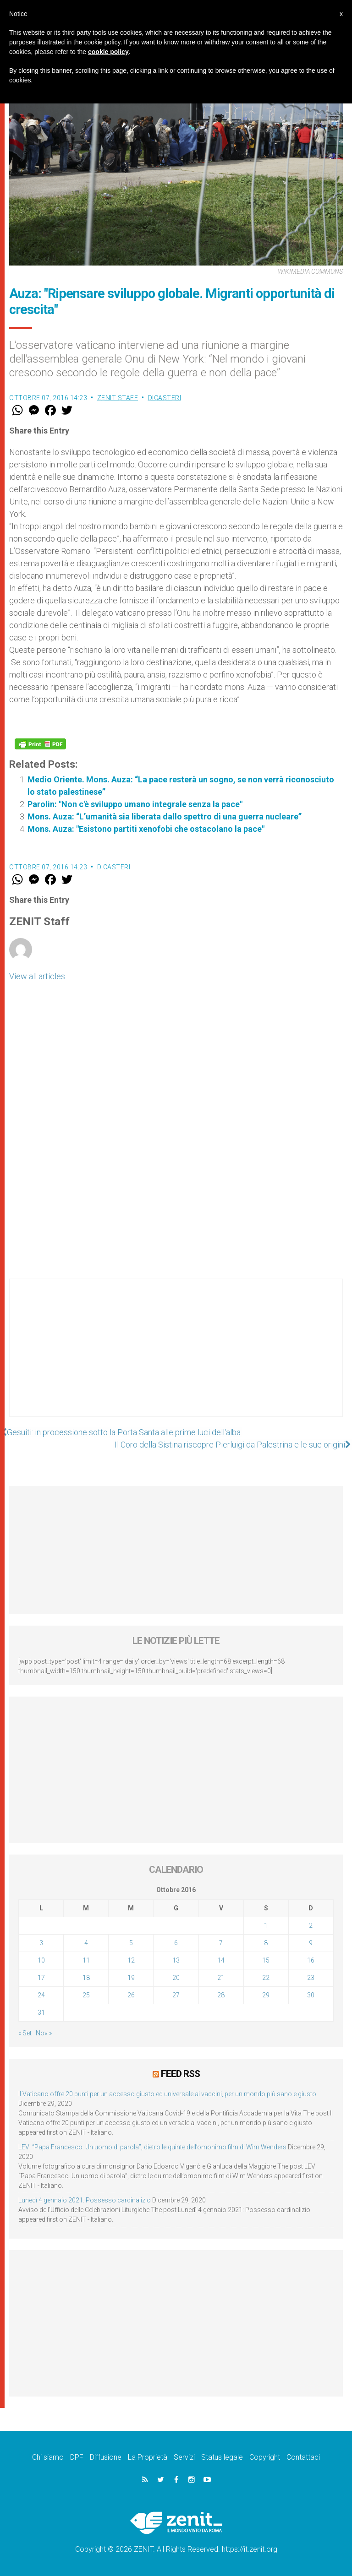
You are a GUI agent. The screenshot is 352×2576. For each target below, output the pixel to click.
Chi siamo (48, 2457)
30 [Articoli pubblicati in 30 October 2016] (310, 1995)
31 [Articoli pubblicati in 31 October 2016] (41, 2012)
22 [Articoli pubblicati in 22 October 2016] (266, 1977)
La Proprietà (147, 2457)
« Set (25, 2033)
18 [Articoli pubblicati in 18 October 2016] (86, 1977)
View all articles (37, 976)
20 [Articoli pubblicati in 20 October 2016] (176, 1977)
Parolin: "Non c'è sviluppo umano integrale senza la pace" (135, 804)
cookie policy (108, 51)
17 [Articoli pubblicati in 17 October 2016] (41, 1977)
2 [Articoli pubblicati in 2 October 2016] (311, 1925)
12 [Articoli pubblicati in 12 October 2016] (131, 1960)
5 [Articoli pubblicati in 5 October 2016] (131, 1943)
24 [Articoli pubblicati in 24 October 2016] (41, 1995)
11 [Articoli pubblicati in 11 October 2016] (86, 1960)
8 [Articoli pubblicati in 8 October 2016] (266, 1943)
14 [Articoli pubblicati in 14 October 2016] (221, 1960)
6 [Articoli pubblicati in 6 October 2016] (176, 1943)
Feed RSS (180, 2073)
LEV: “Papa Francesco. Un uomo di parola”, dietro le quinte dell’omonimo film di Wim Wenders (152, 2147)
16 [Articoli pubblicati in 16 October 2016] (310, 1960)
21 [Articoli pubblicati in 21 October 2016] (221, 1977)
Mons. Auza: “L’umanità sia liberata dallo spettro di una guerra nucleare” (165, 816)
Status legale (222, 2457)
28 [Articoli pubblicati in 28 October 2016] (221, 1995)
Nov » (44, 2033)
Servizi (184, 2457)
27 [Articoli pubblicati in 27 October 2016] (176, 1995)
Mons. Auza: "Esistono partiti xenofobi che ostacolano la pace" (146, 829)
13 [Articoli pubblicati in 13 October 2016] (176, 1960)
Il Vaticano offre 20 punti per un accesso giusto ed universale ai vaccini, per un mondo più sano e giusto (167, 2094)
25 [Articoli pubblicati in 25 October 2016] (86, 1995)
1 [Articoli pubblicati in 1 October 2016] (266, 1925)
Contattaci (303, 2457)
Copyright (264, 2457)
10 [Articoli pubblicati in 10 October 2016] (41, 1960)
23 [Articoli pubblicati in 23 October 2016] (310, 1977)
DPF (76, 2457)
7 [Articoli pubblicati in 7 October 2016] (221, 1943)
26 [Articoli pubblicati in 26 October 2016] (131, 1995)
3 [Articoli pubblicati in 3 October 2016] (41, 1943)
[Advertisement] (176, 1357)
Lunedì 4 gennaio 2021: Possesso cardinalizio (84, 2200)
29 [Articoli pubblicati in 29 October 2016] (266, 1995)
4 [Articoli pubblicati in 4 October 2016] (86, 1943)
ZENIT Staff (117, 397)
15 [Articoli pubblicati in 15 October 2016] (266, 1960)
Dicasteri (165, 397)
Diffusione (105, 2457)
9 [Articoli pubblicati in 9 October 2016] (311, 1943)
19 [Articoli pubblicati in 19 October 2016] (131, 1977)
